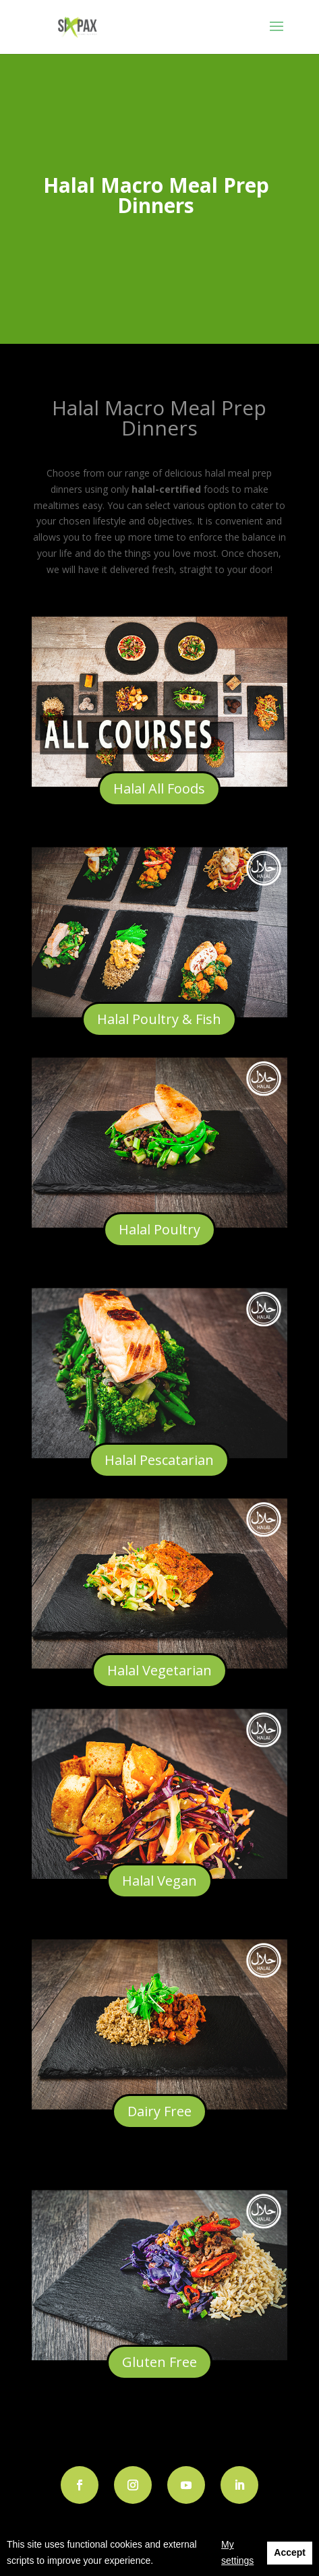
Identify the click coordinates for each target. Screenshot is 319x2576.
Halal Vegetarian (159, 1670)
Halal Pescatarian (159, 1460)
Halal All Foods (159, 788)
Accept (290, 2552)
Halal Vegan (159, 1880)
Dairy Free (159, 2111)
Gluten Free (159, 2362)
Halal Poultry (159, 1229)
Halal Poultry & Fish (159, 1019)
